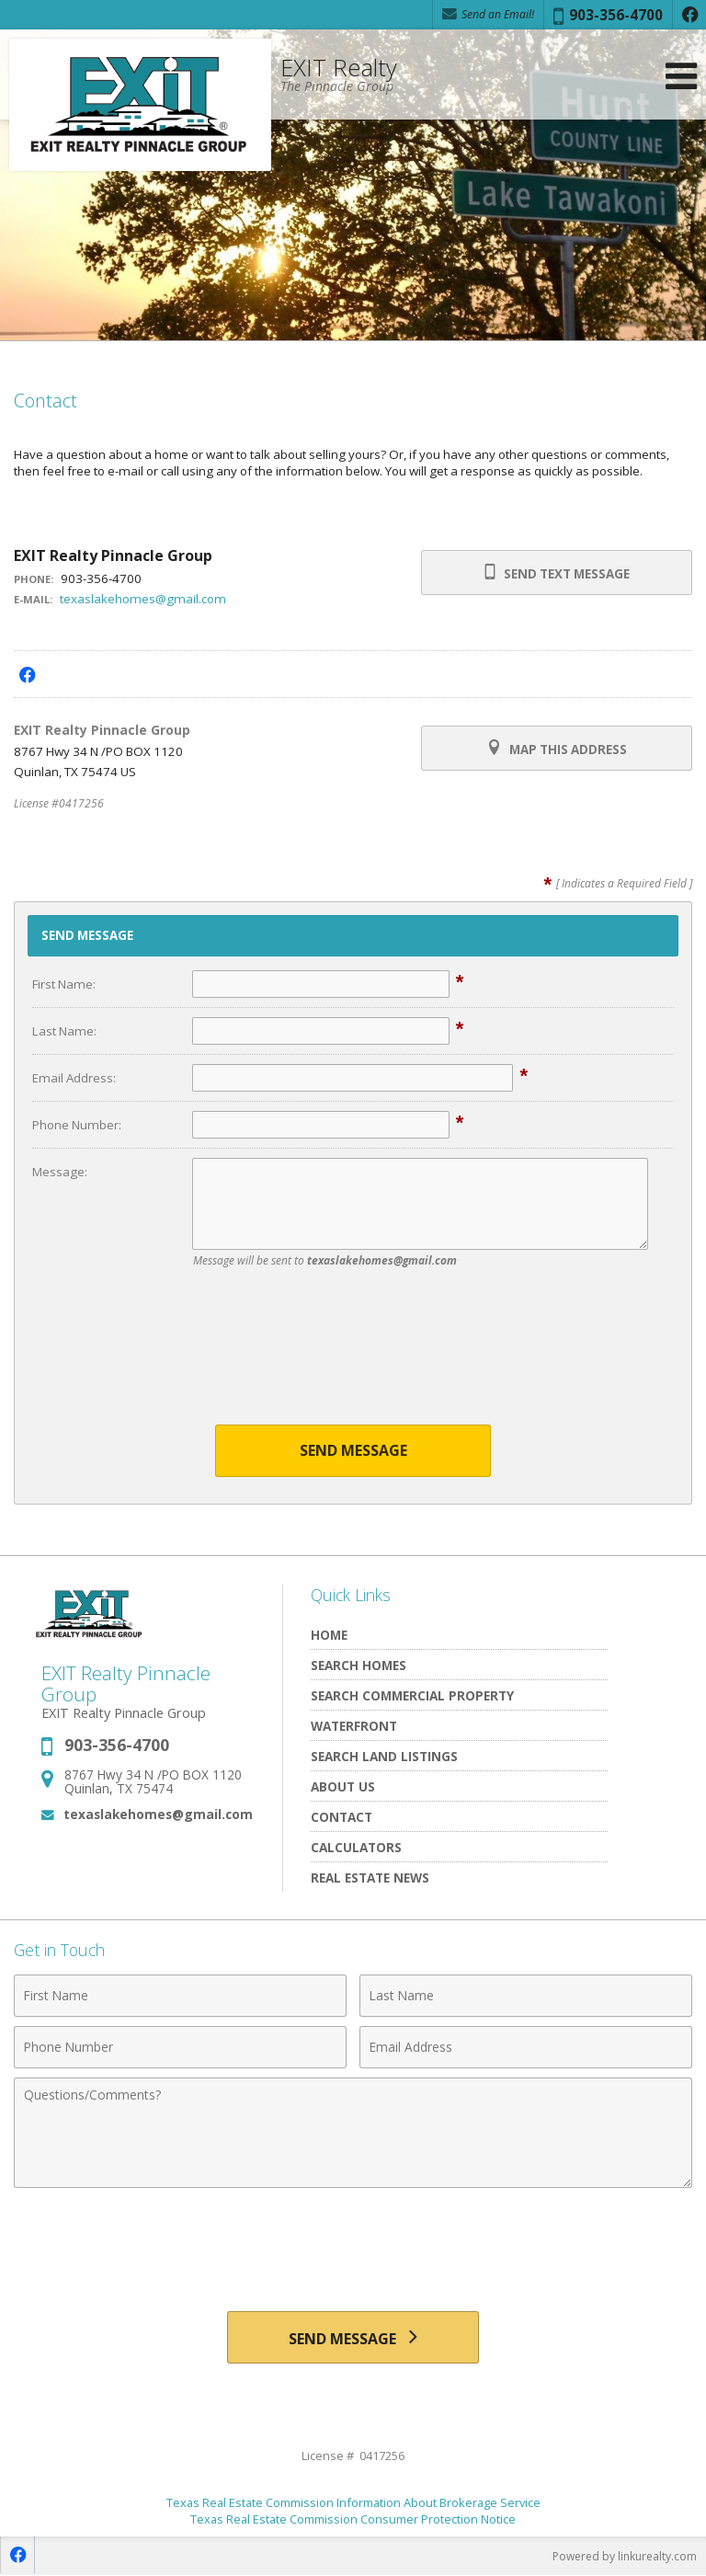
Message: (59, 1171)
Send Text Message (557, 573)
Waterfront (354, 1726)
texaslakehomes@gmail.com (143, 598)
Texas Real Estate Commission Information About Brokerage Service (353, 2503)
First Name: (64, 984)
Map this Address (556, 748)
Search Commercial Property (412, 1695)
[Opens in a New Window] (689, 14)
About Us (343, 1786)
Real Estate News (370, 1877)
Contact (341, 1817)
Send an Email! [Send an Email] (488, 14)
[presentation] (353, 1357)
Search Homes (358, 1665)
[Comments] (353, 2133)
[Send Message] (352, 2337)
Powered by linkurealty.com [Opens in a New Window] (624, 2557)
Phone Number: (76, 1124)
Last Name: (64, 1031)
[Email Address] (525, 2047)
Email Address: (74, 1078)
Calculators (356, 1847)
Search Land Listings (384, 1756)
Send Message (353, 1450)
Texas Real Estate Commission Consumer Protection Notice (353, 2520)
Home (329, 1634)
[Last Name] (525, 1996)
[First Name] (180, 1996)
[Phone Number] (180, 2047)
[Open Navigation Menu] (681, 76)
